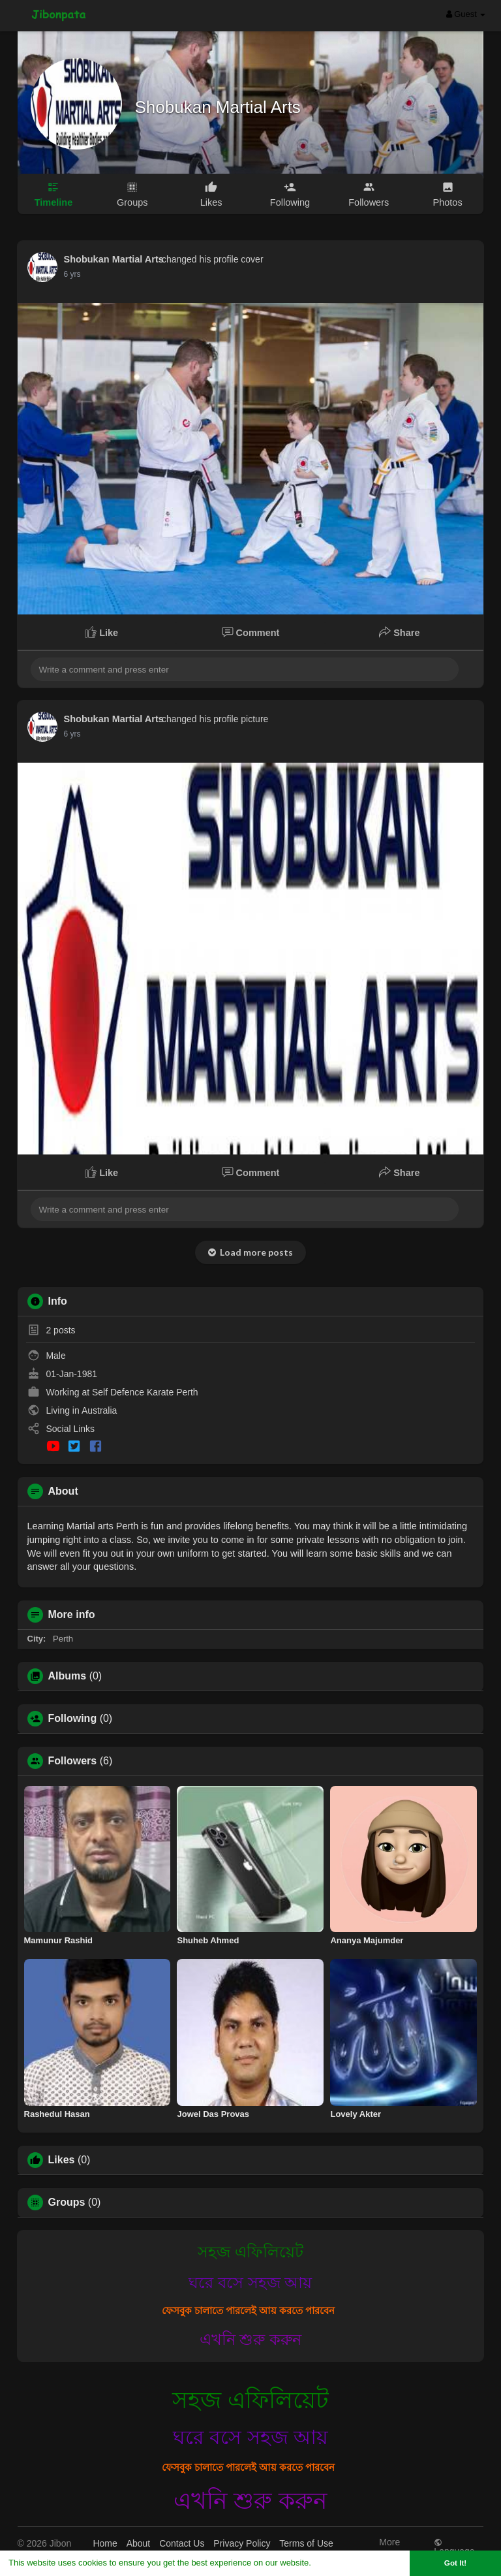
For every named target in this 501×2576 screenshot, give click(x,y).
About (139, 2543)
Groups (66, 2202)
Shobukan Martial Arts (218, 107)
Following (72, 1718)
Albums (67, 1676)
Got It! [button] (455, 2562)
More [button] (389, 2545)
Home (105, 2543)
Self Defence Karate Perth (145, 1392)
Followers (72, 1761)
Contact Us (181, 2543)
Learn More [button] (336, 2563)
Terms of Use (306, 2543)
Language (454, 2547)
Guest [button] (466, 14)
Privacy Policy (241, 2543)
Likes (61, 2160)
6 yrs (72, 274)
